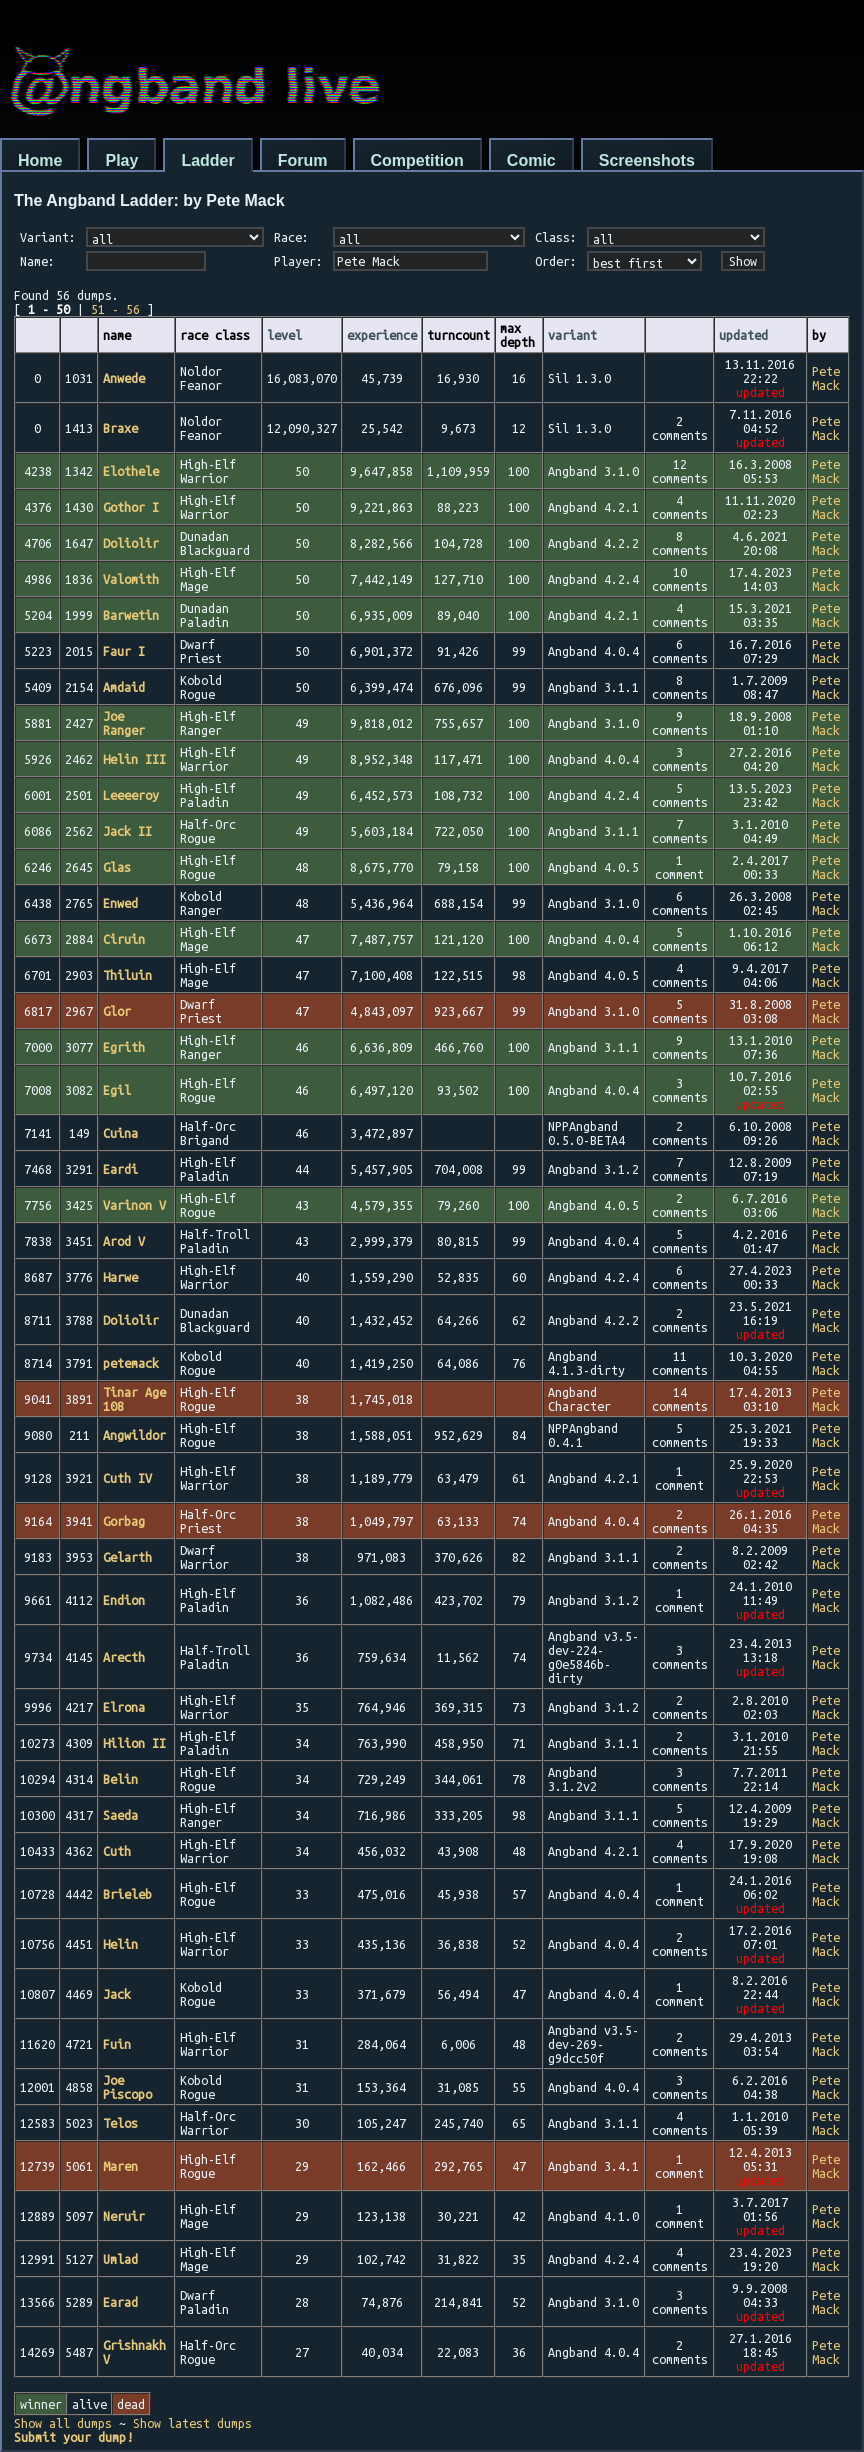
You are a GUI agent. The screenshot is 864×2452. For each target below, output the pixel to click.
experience (382, 335)
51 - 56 (115, 309)
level (284, 335)
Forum (303, 160)
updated (743, 335)
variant (572, 335)
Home (40, 160)
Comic (531, 160)
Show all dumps (63, 2423)
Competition (417, 160)
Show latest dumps (192, 2423)
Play (121, 160)
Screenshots (647, 160)
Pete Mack (826, 378)
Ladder (207, 160)
